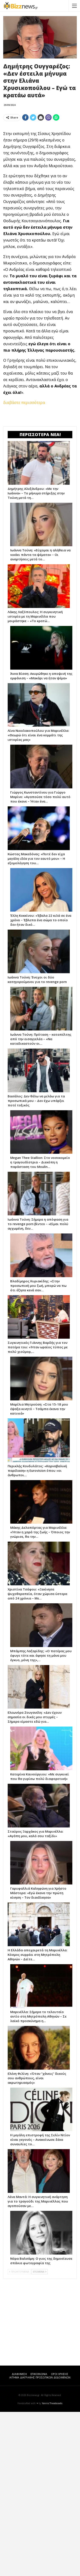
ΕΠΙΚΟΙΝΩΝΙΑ (39, 2538)
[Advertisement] (40, 164)
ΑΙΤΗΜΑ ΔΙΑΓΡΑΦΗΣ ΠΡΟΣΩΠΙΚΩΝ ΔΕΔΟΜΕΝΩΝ (39, 2541)
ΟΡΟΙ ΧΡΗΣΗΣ (59, 2538)
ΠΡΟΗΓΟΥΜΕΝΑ (19, 2435)
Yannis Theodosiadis (52, 2567)
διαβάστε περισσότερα (24, 482)
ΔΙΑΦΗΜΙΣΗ (19, 2538)
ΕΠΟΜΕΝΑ (39, 2435)
